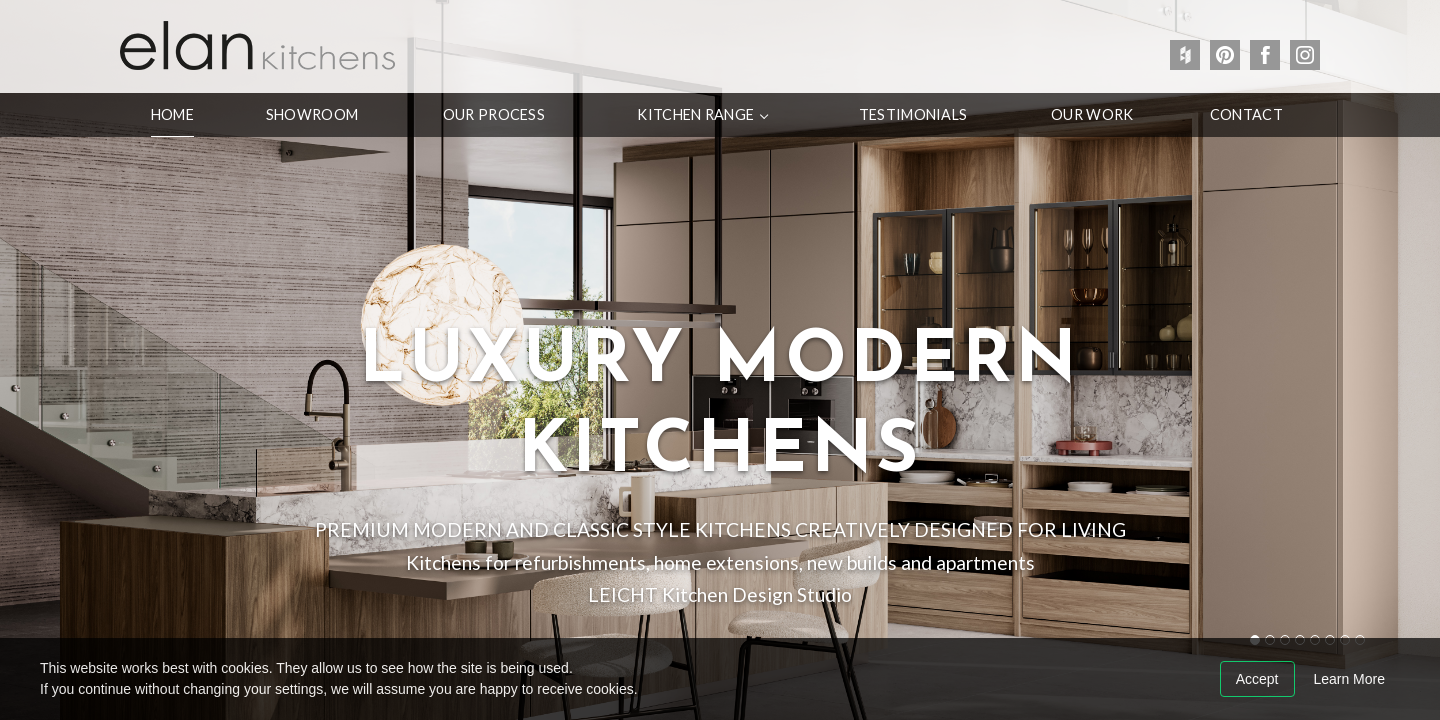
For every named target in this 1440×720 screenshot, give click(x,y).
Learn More (1349, 679)
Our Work (1092, 114)
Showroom (312, 114)
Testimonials (913, 114)
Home (172, 114)
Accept (1257, 679)
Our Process (494, 114)
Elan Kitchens (257, 45)
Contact (1246, 114)
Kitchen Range (695, 114)
